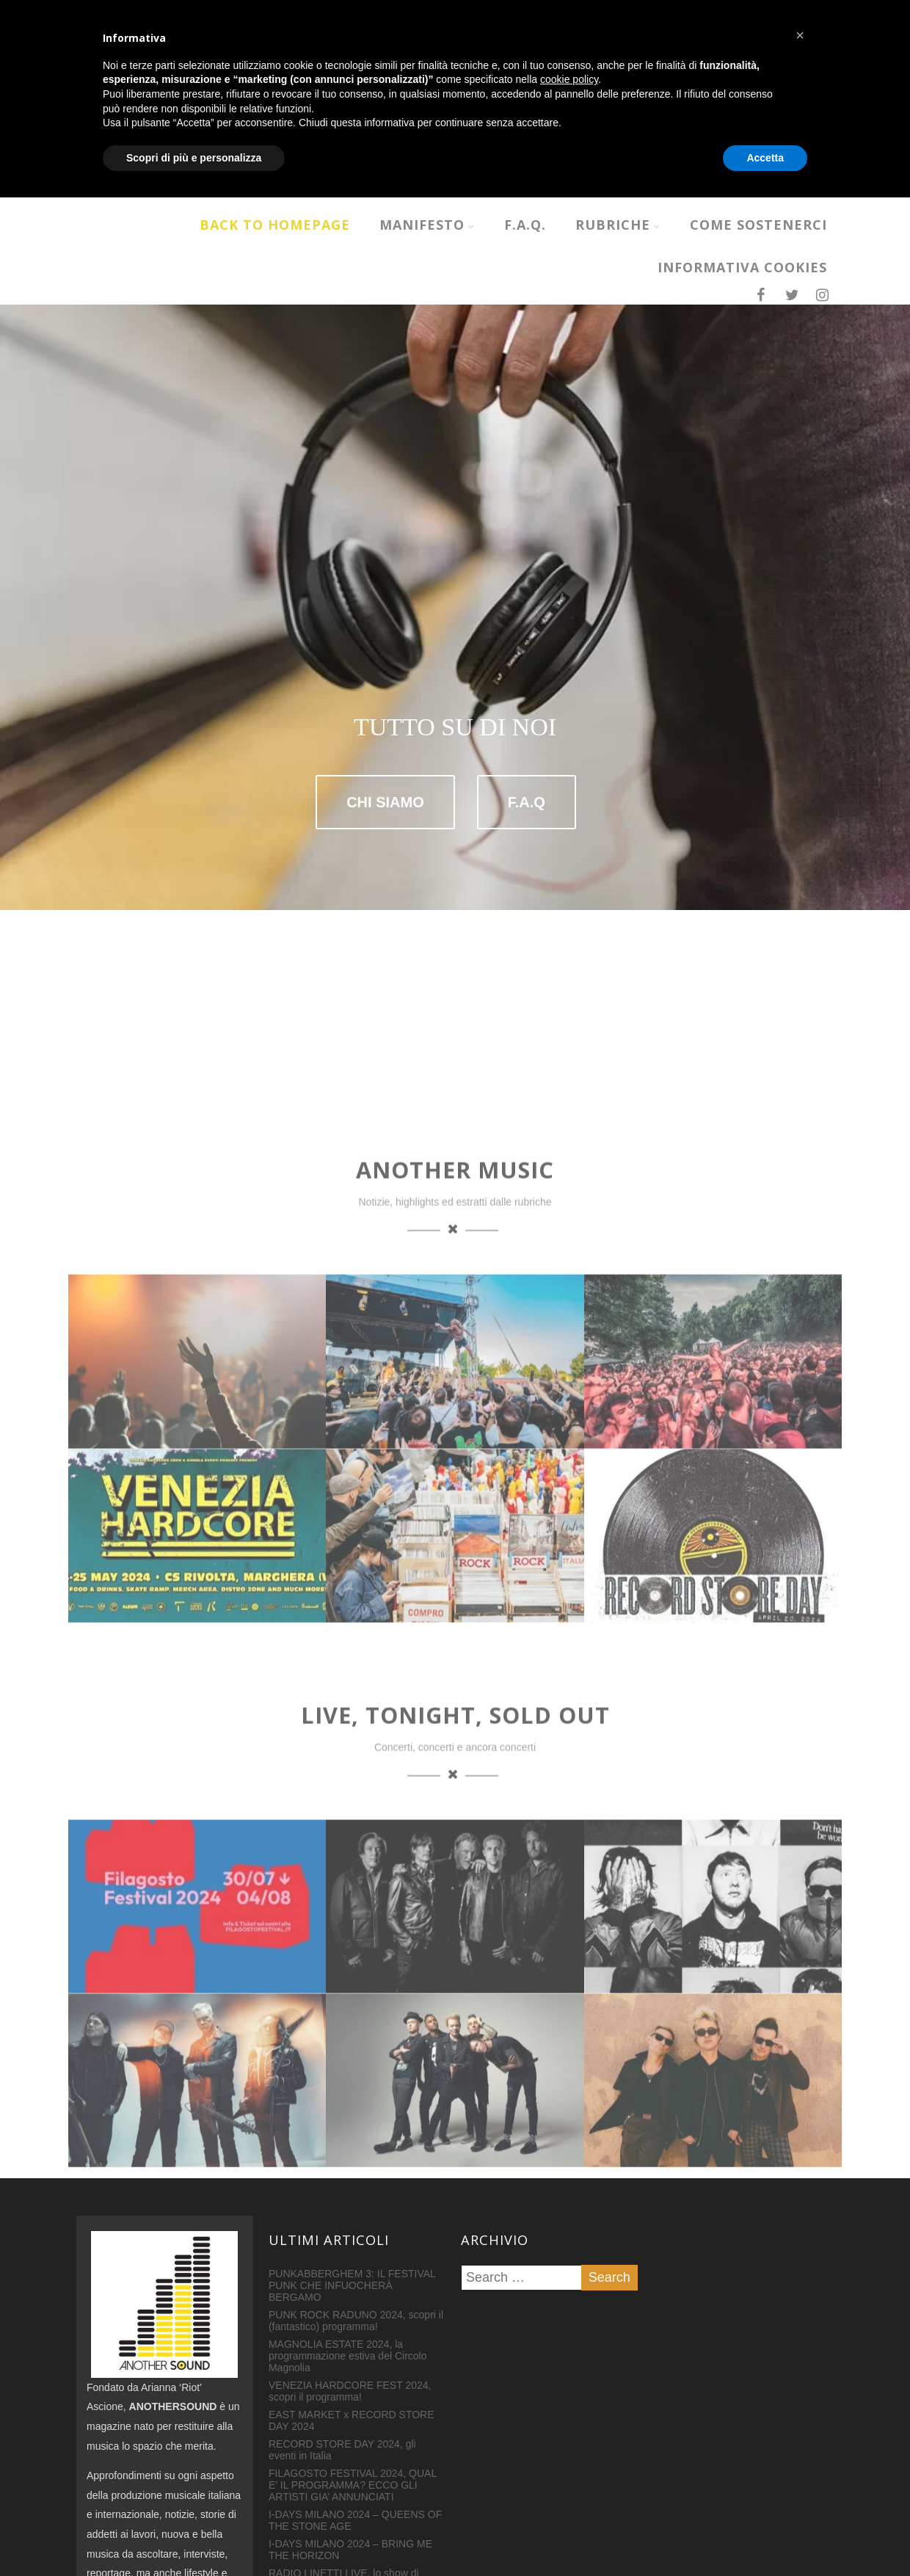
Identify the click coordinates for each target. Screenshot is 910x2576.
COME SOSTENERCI (758, 224)
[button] (800, 2414)
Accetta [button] (765, 2536)
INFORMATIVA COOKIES (742, 267)
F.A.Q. (525, 224)
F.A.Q (526, 670)
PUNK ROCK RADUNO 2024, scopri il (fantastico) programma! (356, 2142)
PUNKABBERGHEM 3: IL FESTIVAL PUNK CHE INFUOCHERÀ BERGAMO (352, 2107)
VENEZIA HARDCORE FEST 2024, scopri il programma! (350, 2212)
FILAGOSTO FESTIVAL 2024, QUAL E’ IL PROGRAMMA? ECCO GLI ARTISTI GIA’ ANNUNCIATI (353, 2306)
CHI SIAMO (385, 670)
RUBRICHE (617, 224)
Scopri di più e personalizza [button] (193, 2536)
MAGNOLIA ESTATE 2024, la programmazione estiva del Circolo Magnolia (348, 2177)
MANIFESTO (427, 224)
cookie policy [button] (569, 2458)
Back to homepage (275, 224)
